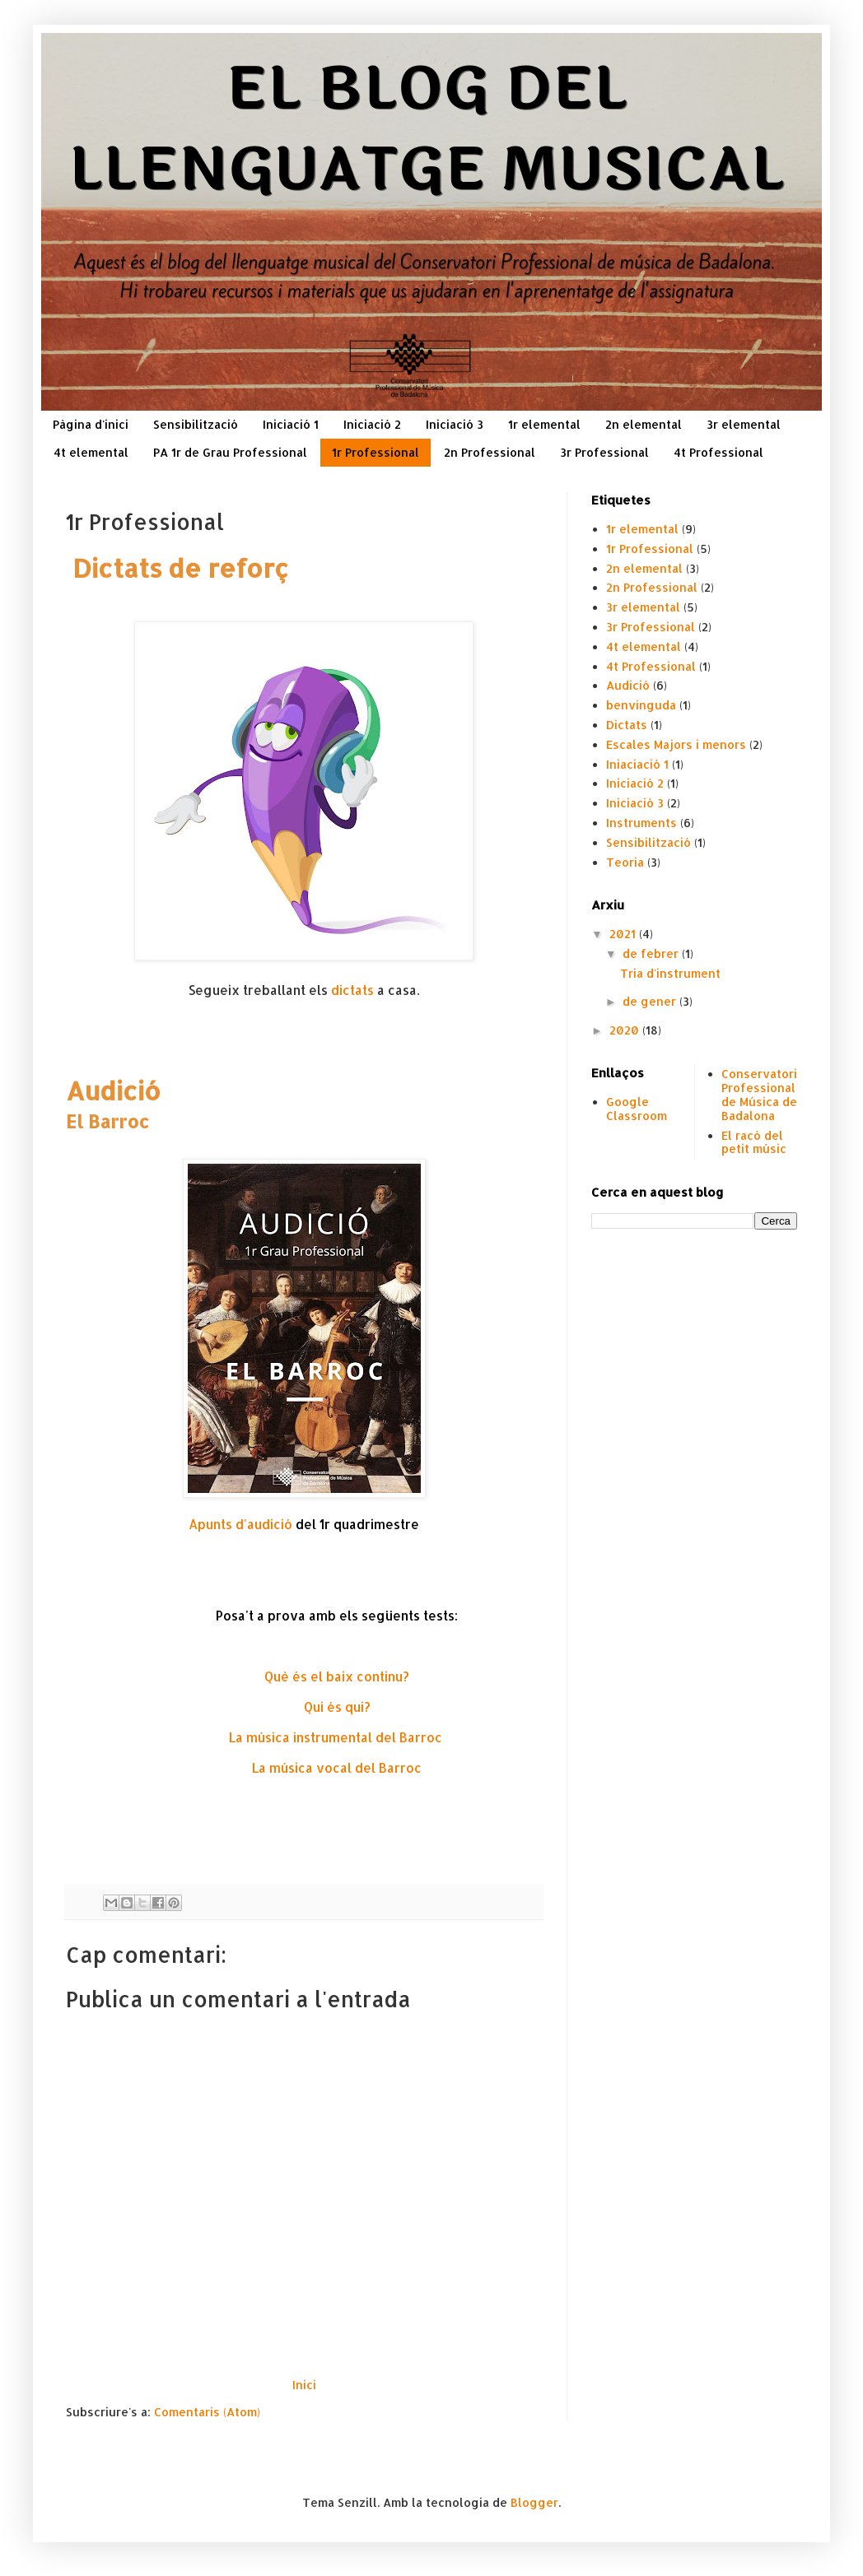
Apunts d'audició (240, 1524)
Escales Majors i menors (676, 744)
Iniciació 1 (291, 424)
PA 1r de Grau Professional (230, 452)
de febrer (652, 953)
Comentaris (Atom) (207, 2412)
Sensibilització (195, 424)
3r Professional (604, 452)
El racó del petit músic (753, 1142)
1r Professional (375, 452)
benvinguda (641, 705)
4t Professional (718, 452)
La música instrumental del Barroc (337, 1737)
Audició (628, 685)
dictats (352, 990)
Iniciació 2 (372, 424)
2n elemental (643, 424)
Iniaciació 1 (637, 764)
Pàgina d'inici (90, 424)
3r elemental (744, 424)
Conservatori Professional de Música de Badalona (759, 1094)
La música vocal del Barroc (337, 1768)
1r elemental (544, 424)
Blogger (534, 2502)
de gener (651, 1001)
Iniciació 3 (454, 424)
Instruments (641, 823)
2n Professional (489, 452)
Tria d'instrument (670, 973)
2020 (625, 1030)
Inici (304, 2385)
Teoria (625, 862)
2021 (624, 934)
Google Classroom (636, 1109)
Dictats (626, 725)
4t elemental (91, 452)
